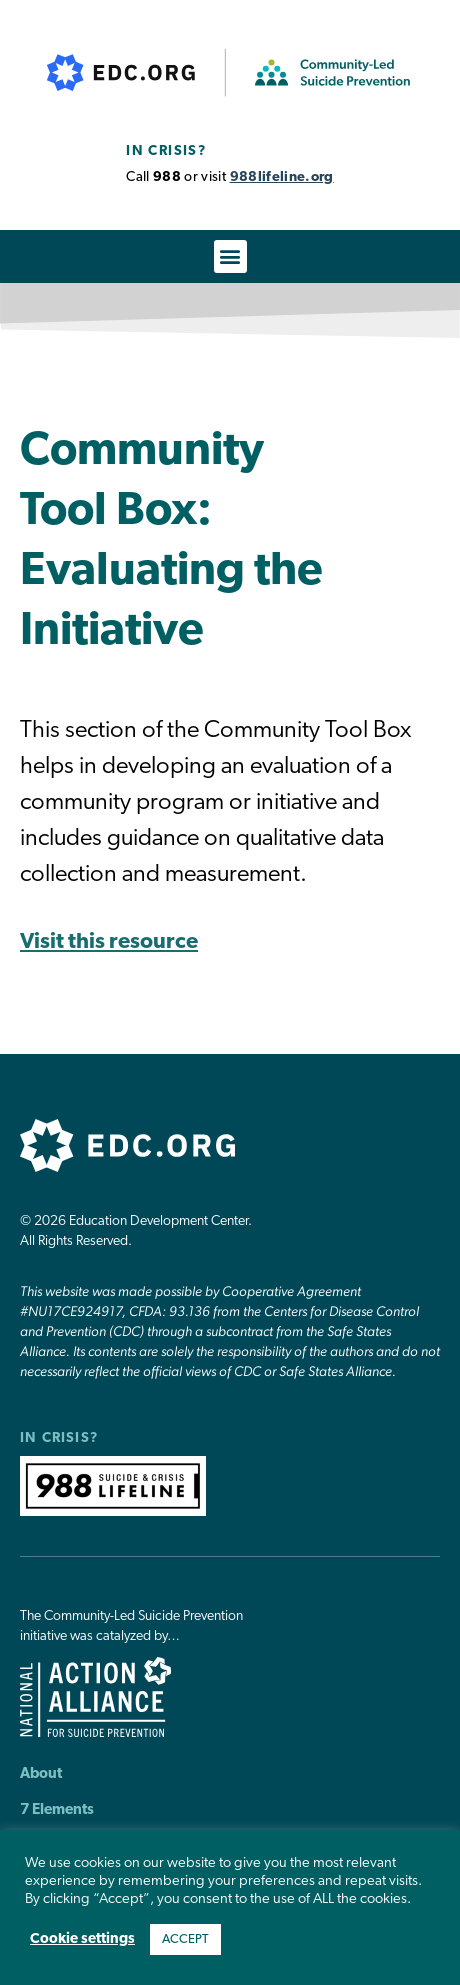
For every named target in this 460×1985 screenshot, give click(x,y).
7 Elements (57, 1810)
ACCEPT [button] (185, 1939)
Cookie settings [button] (82, 1939)
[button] (230, 256)
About (41, 1774)
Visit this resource (109, 942)
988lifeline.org (282, 177)
